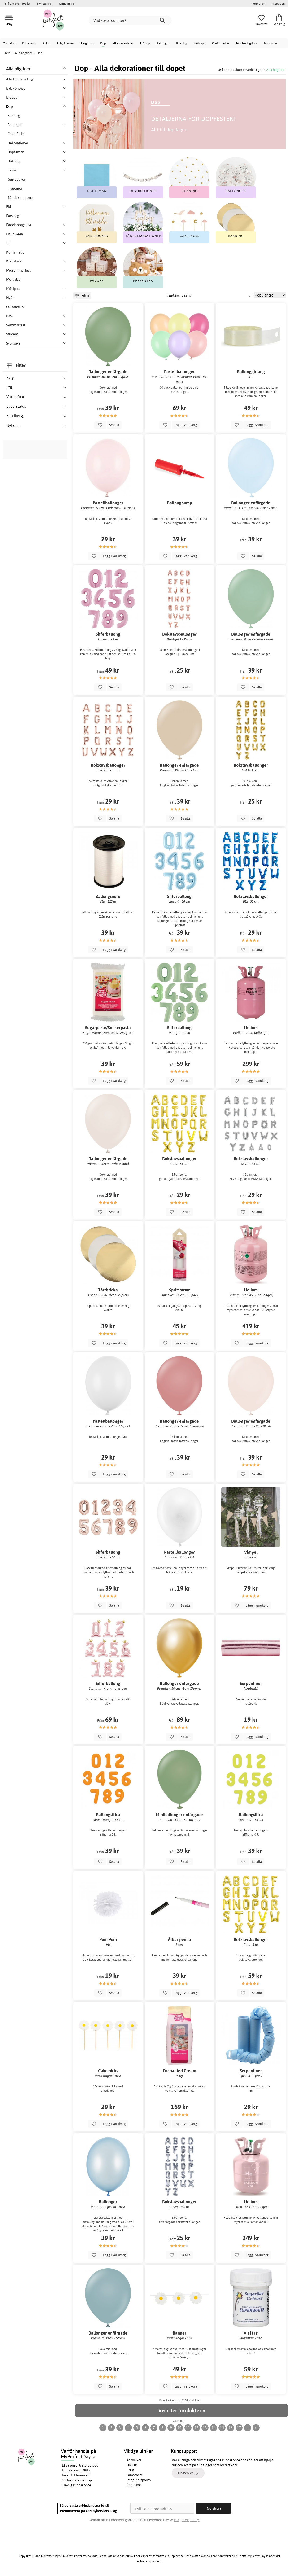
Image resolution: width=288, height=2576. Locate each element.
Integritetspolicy (139, 2480)
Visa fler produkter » (181, 2410)
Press (130, 2470)
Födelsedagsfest (246, 43)
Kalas (46, 43)
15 (222, 2427)
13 (205, 2427)
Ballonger (163, 43)
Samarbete (135, 2475)
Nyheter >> (44, 3)
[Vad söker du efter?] (130, 20)
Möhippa (199, 43)
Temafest (9, 43)
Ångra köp (134, 2485)
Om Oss (132, 2465)
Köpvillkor (134, 2460)
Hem (7, 53)
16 (230, 2427)
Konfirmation (220, 43)
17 (239, 2427)
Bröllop (145, 43)
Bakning (181, 43)
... (247, 2427)
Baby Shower (65, 43)
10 (179, 2427)
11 (188, 2427)
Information (257, 3)
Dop (103, 43)
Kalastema (29, 43)
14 (213, 2427)
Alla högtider (276, 69)
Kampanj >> (67, 3)
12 (196, 2427)
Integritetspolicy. (187, 2520)
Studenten (270, 43)
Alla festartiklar (122, 43)
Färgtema (87, 43)
